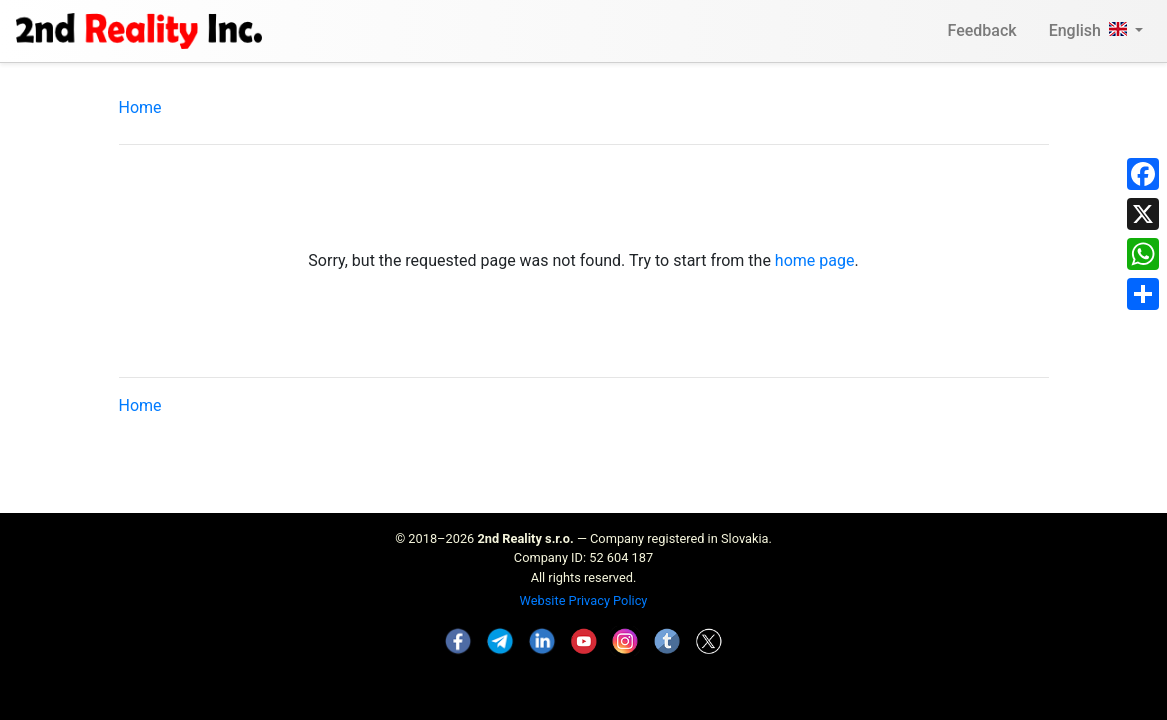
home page (815, 260)
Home (140, 107)
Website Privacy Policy (584, 600)
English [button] (1090, 30)
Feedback (982, 30)
